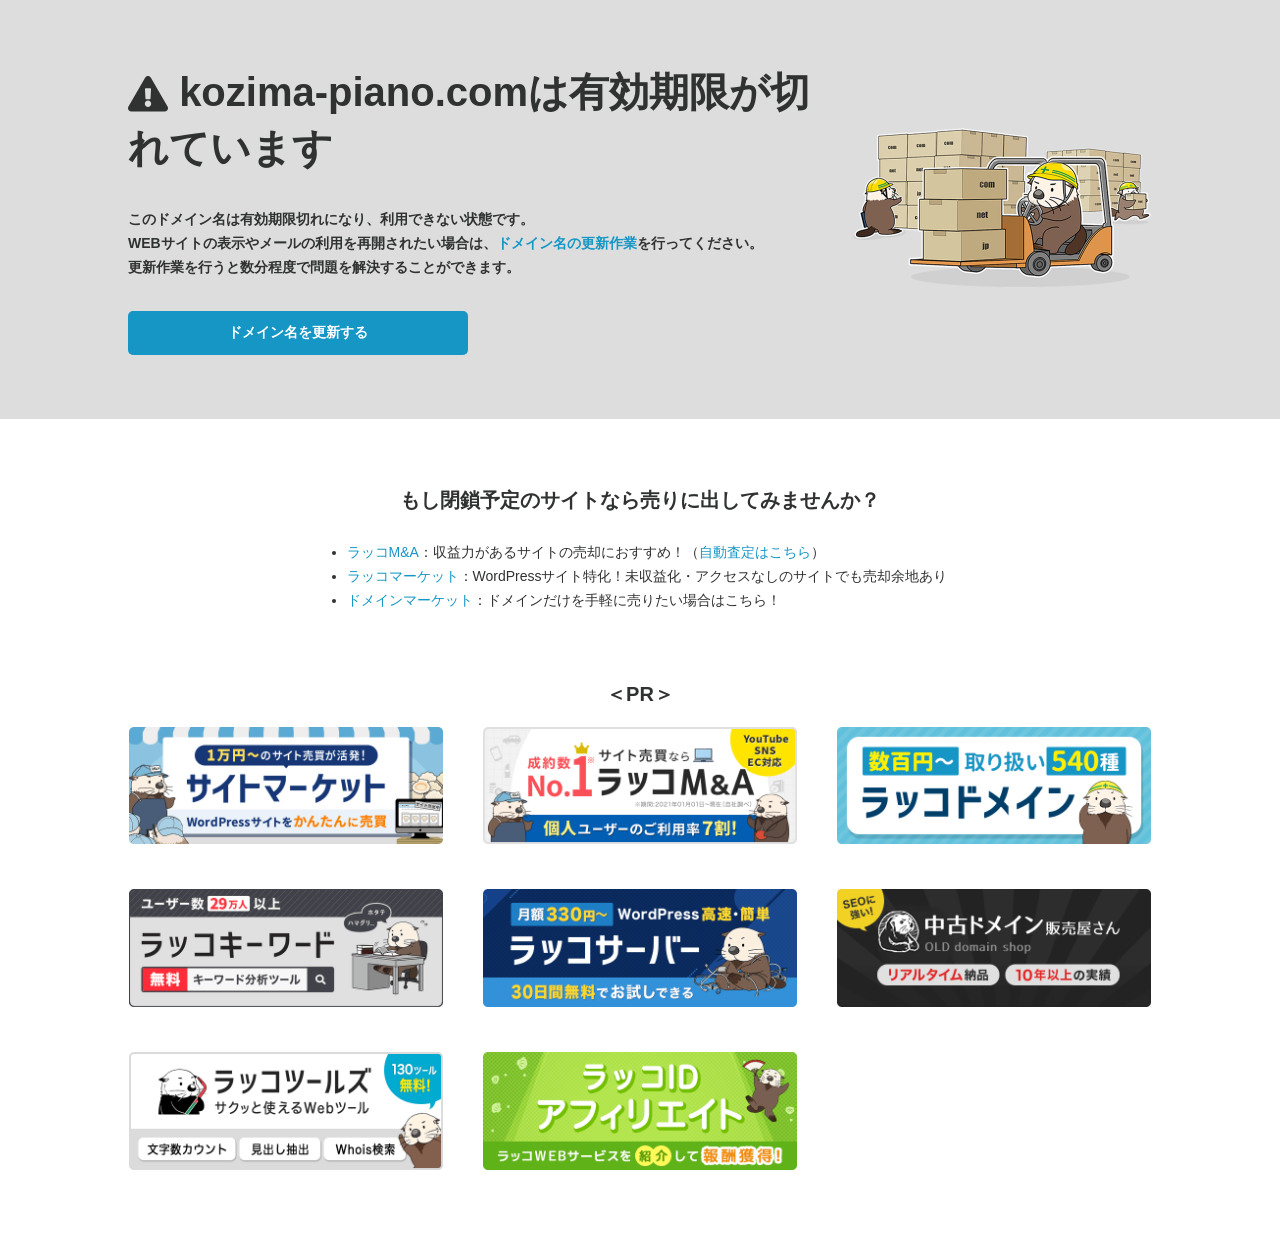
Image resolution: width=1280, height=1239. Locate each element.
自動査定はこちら (755, 552)
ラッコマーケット (403, 576)
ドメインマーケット (410, 600)
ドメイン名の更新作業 (567, 243)
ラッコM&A (383, 552)
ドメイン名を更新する (298, 332)
